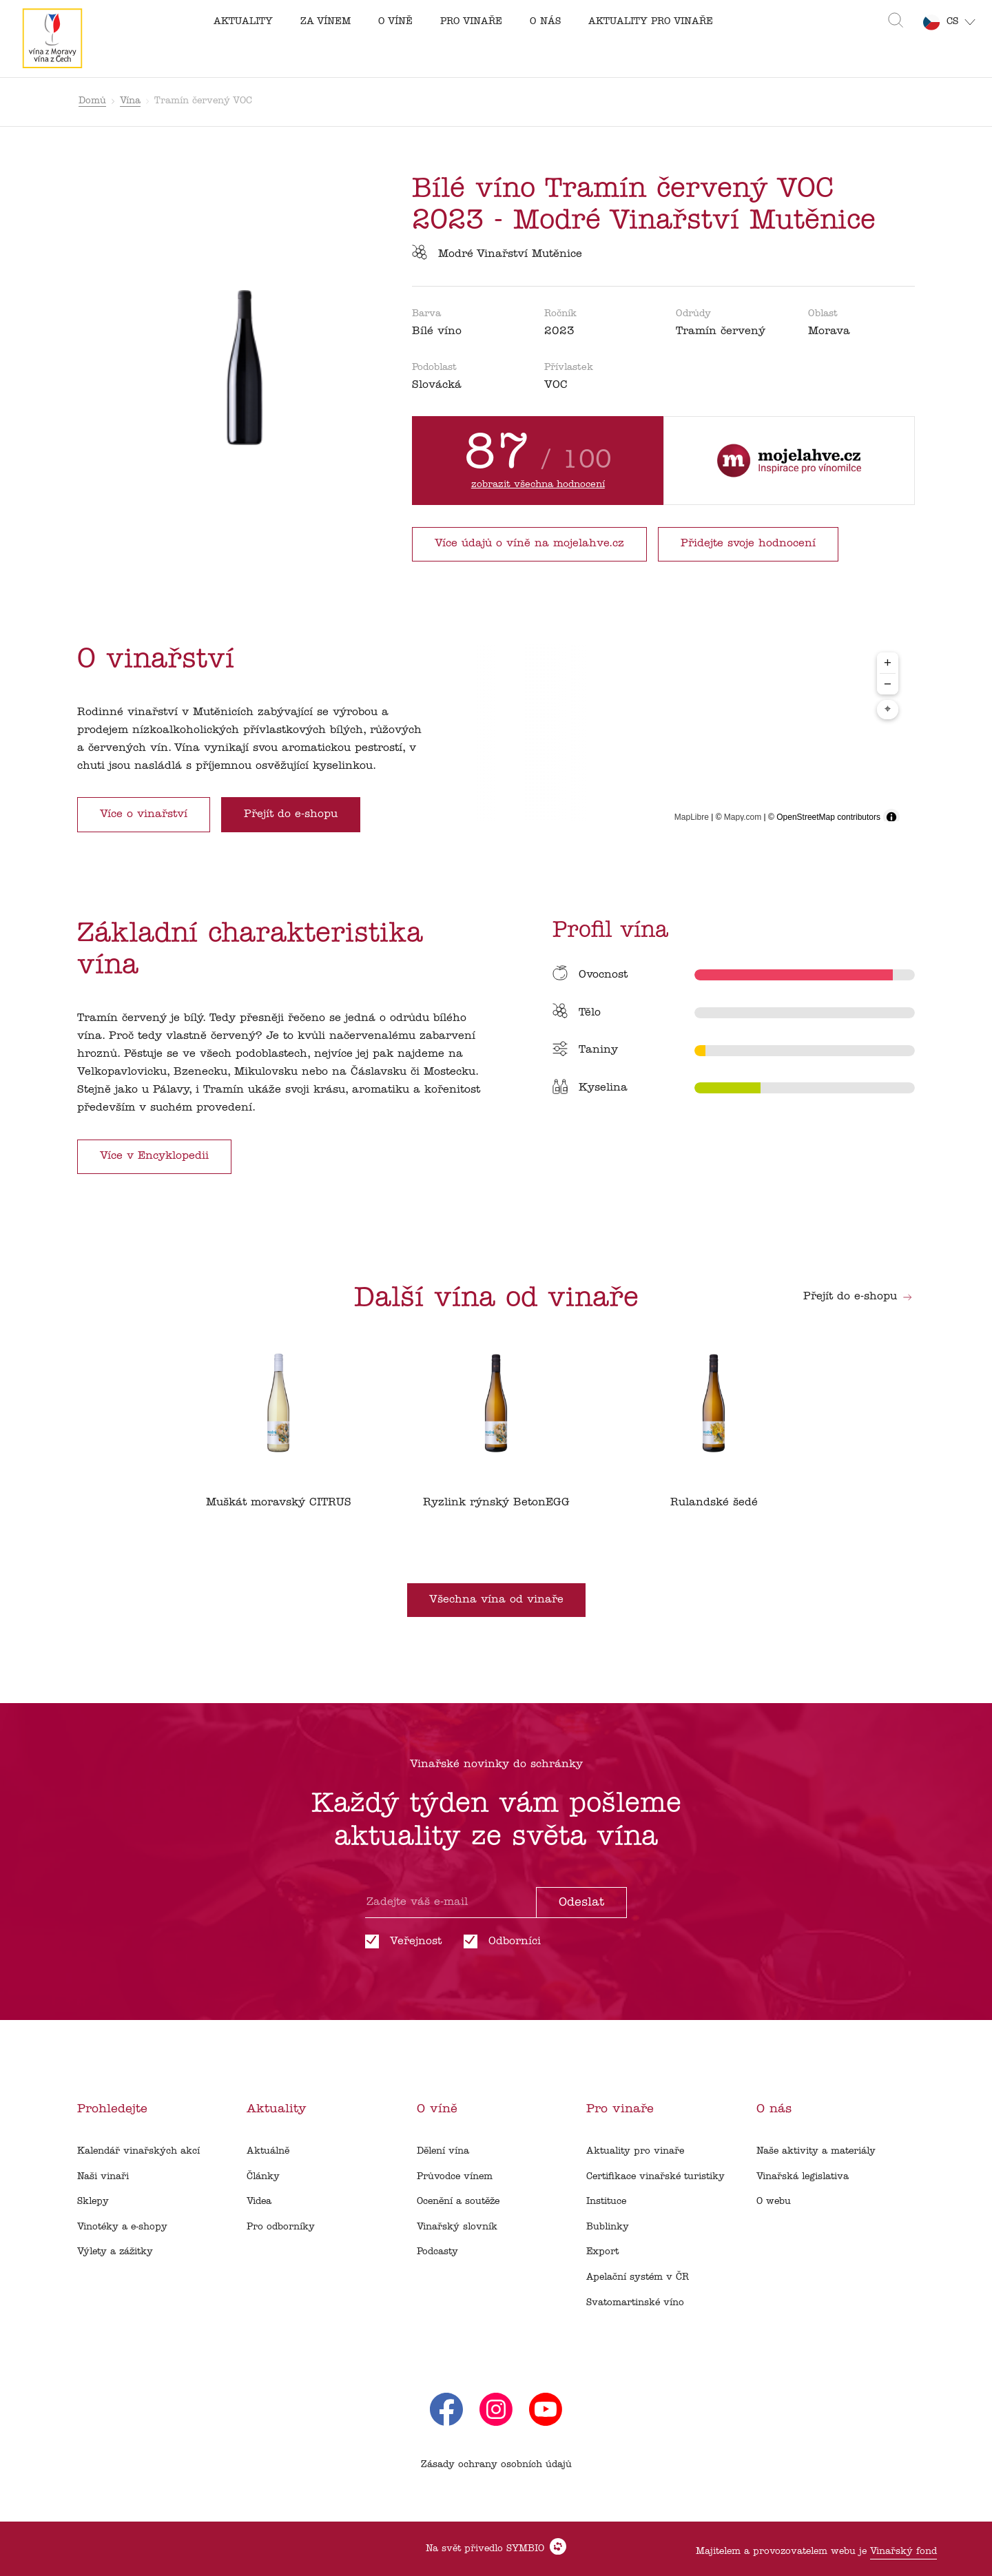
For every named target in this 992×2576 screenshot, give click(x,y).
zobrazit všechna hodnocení (538, 485)
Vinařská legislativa (802, 2176)
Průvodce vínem (455, 2176)
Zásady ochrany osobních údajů (496, 2464)
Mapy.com (742, 817)
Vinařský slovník (457, 2227)
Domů (92, 100)
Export (602, 2251)
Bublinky (607, 2227)
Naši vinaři (103, 2176)
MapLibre (691, 817)
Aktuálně (268, 2151)
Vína (130, 100)
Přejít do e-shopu (858, 1296)
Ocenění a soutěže (458, 2201)
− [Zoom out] (887, 683)
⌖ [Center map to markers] (888, 709)
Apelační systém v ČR (637, 2277)
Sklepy (93, 2201)
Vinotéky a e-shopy (122, 2227)
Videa (259, 2201)
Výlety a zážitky (115, 2251)
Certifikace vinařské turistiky (655, 2176)
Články (263, 2176)
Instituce (606, 2201)
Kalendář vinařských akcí (138, 2151)
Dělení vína (443, 2151)
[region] (684, 738)
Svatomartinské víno (635, 2302)
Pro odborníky (281, 2227)
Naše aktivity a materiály (816, 2151)
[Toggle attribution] (891, 817)
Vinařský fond (903, 2551)
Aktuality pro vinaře (635, 2151)
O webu (773, 2201)
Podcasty (437, 2251)
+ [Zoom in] (887, 662)
